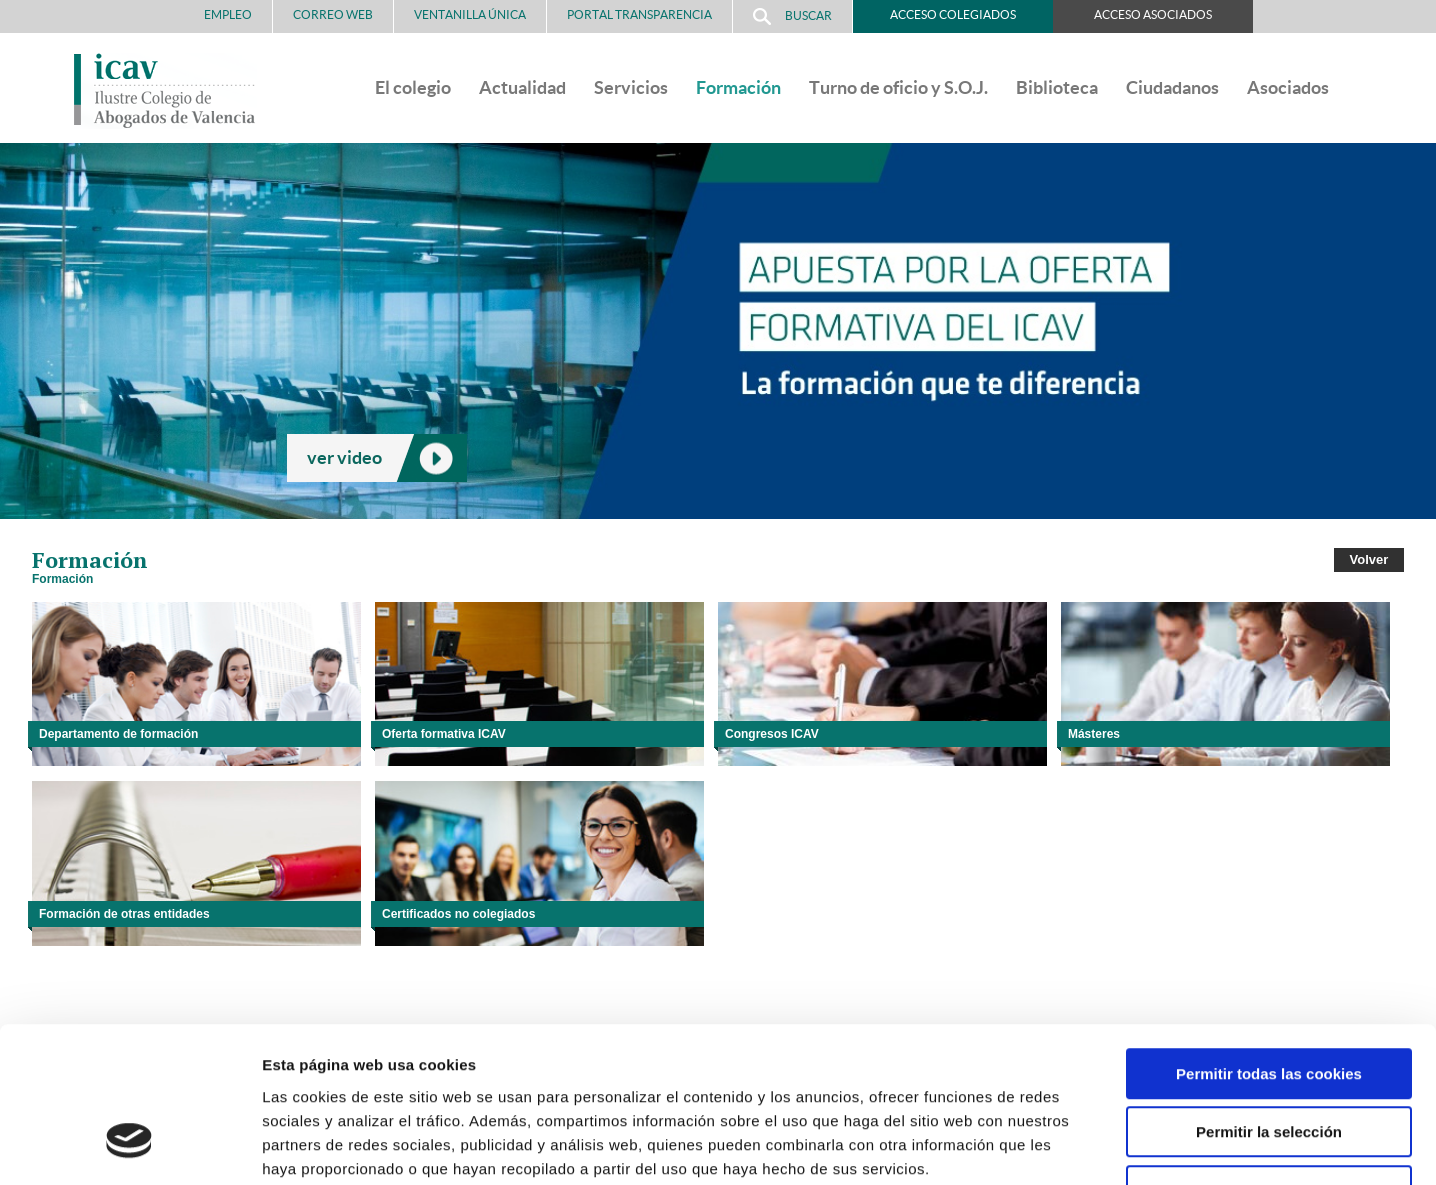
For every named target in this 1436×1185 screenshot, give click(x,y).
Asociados (1288, 87)
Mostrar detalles (1074, 1145)
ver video (344, 457)
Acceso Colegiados (953, 14)
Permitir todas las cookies (1269, 940)
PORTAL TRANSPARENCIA (639, 14)
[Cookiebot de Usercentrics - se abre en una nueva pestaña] (129, 1146)
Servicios (631, 87)
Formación (738, 87)
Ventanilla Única (470, 14)
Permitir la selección (1269, 999)
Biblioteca (1057, 87)
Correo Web (333, 14)
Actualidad (522, 87)
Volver (1369, 559)
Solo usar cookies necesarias (1269, 1057)
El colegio (413, 87)
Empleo (228, 14)
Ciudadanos (1172, 87)
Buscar (792, 16)
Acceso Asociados (1153, 14)
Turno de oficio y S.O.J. (898, 87)
